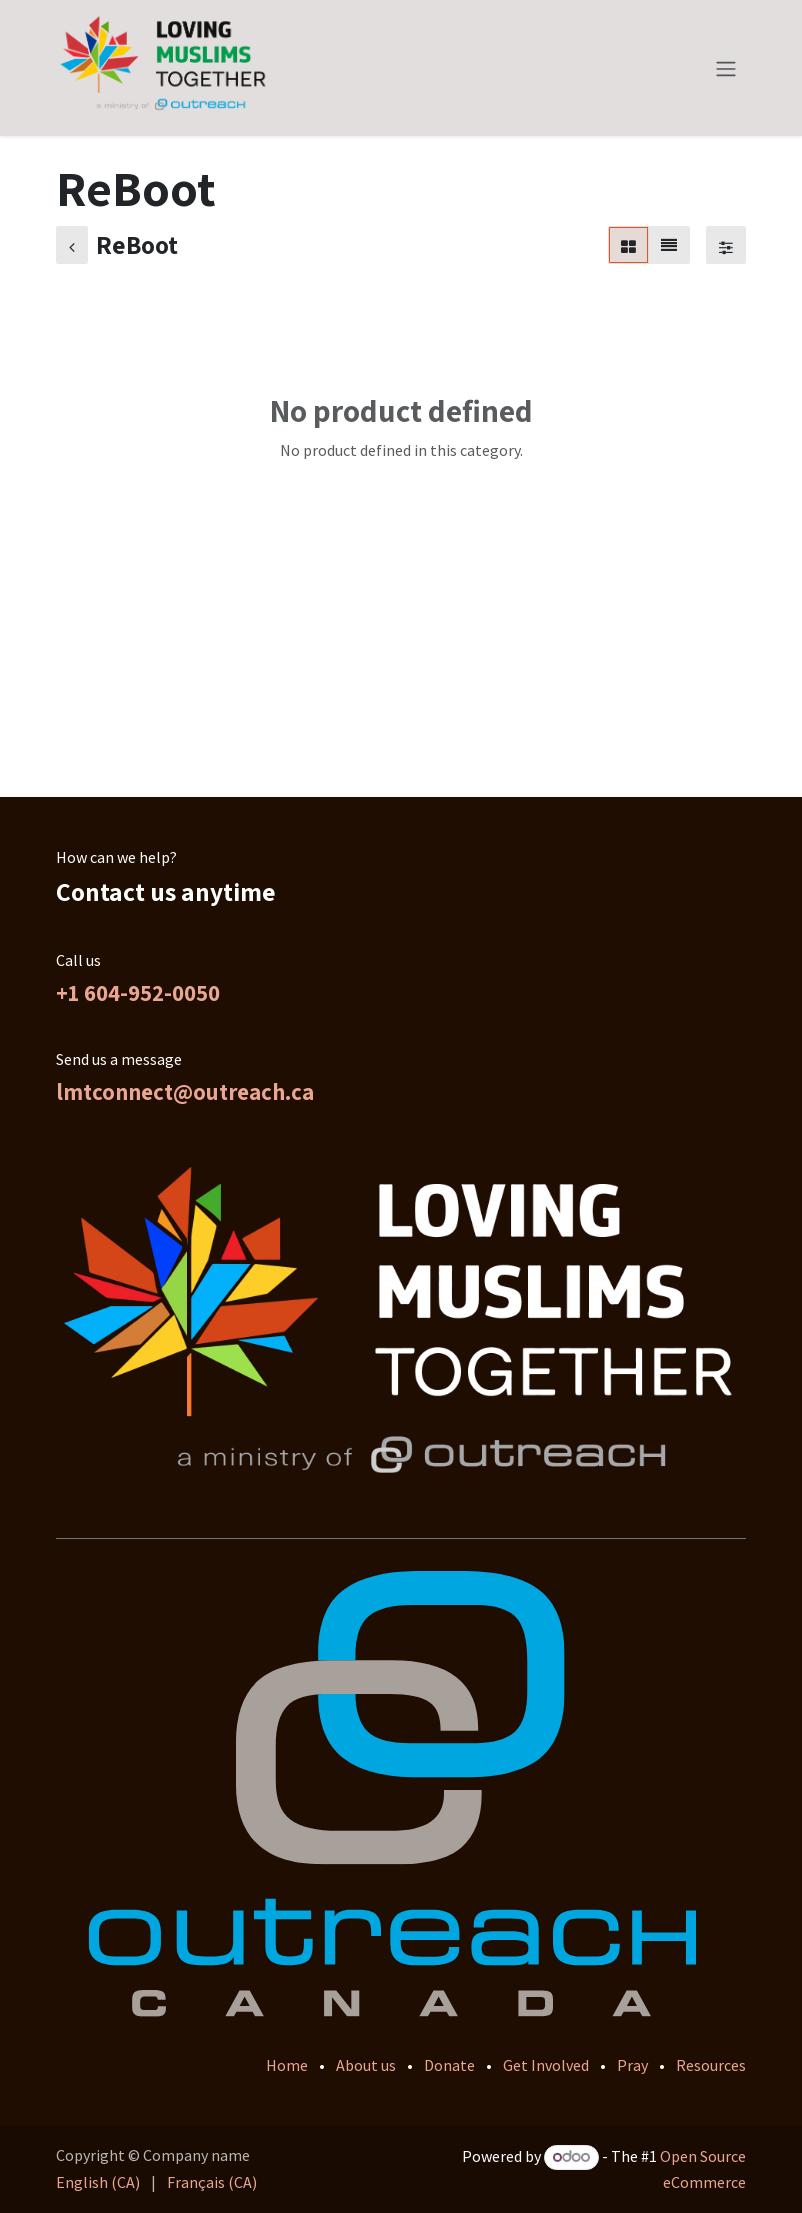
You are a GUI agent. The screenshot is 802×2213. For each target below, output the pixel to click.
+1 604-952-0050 (138, 993)
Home (287, 2065)
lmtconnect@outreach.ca (185, 1092)
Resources (711, 2065)
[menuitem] (98, 2182)
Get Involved (546, 2065)
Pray (632, 2065)
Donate (449, 2065)
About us (366, 2065)
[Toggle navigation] (726, 68)
